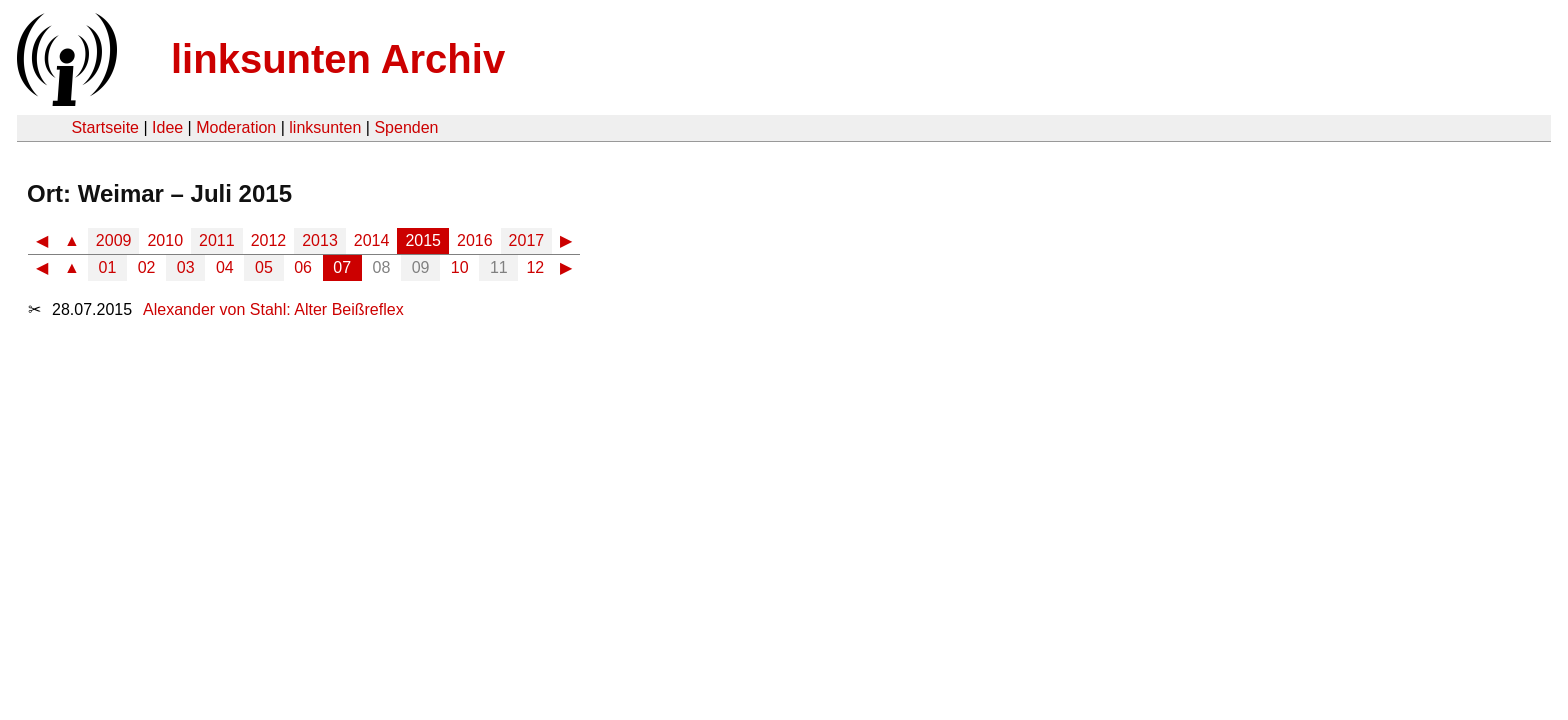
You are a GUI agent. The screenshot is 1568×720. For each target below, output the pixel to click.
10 (460, 267)
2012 (269, 240)
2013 (320, 240)
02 (147, 267)
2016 (475, 240)
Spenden (406, 127)
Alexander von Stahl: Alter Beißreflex (273, 309)
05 (264, 267)
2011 (217, 240)
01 (108, 267)
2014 (372, 240)
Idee (167, 127)
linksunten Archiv (338, 59)
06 (303, 267)
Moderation (236, 127)
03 (186, 267)
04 (225, 267)
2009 (114, 240)
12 (535, 267)
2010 (165, 240)
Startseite (105, 127)
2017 (527, 240)
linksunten (325, 127)
